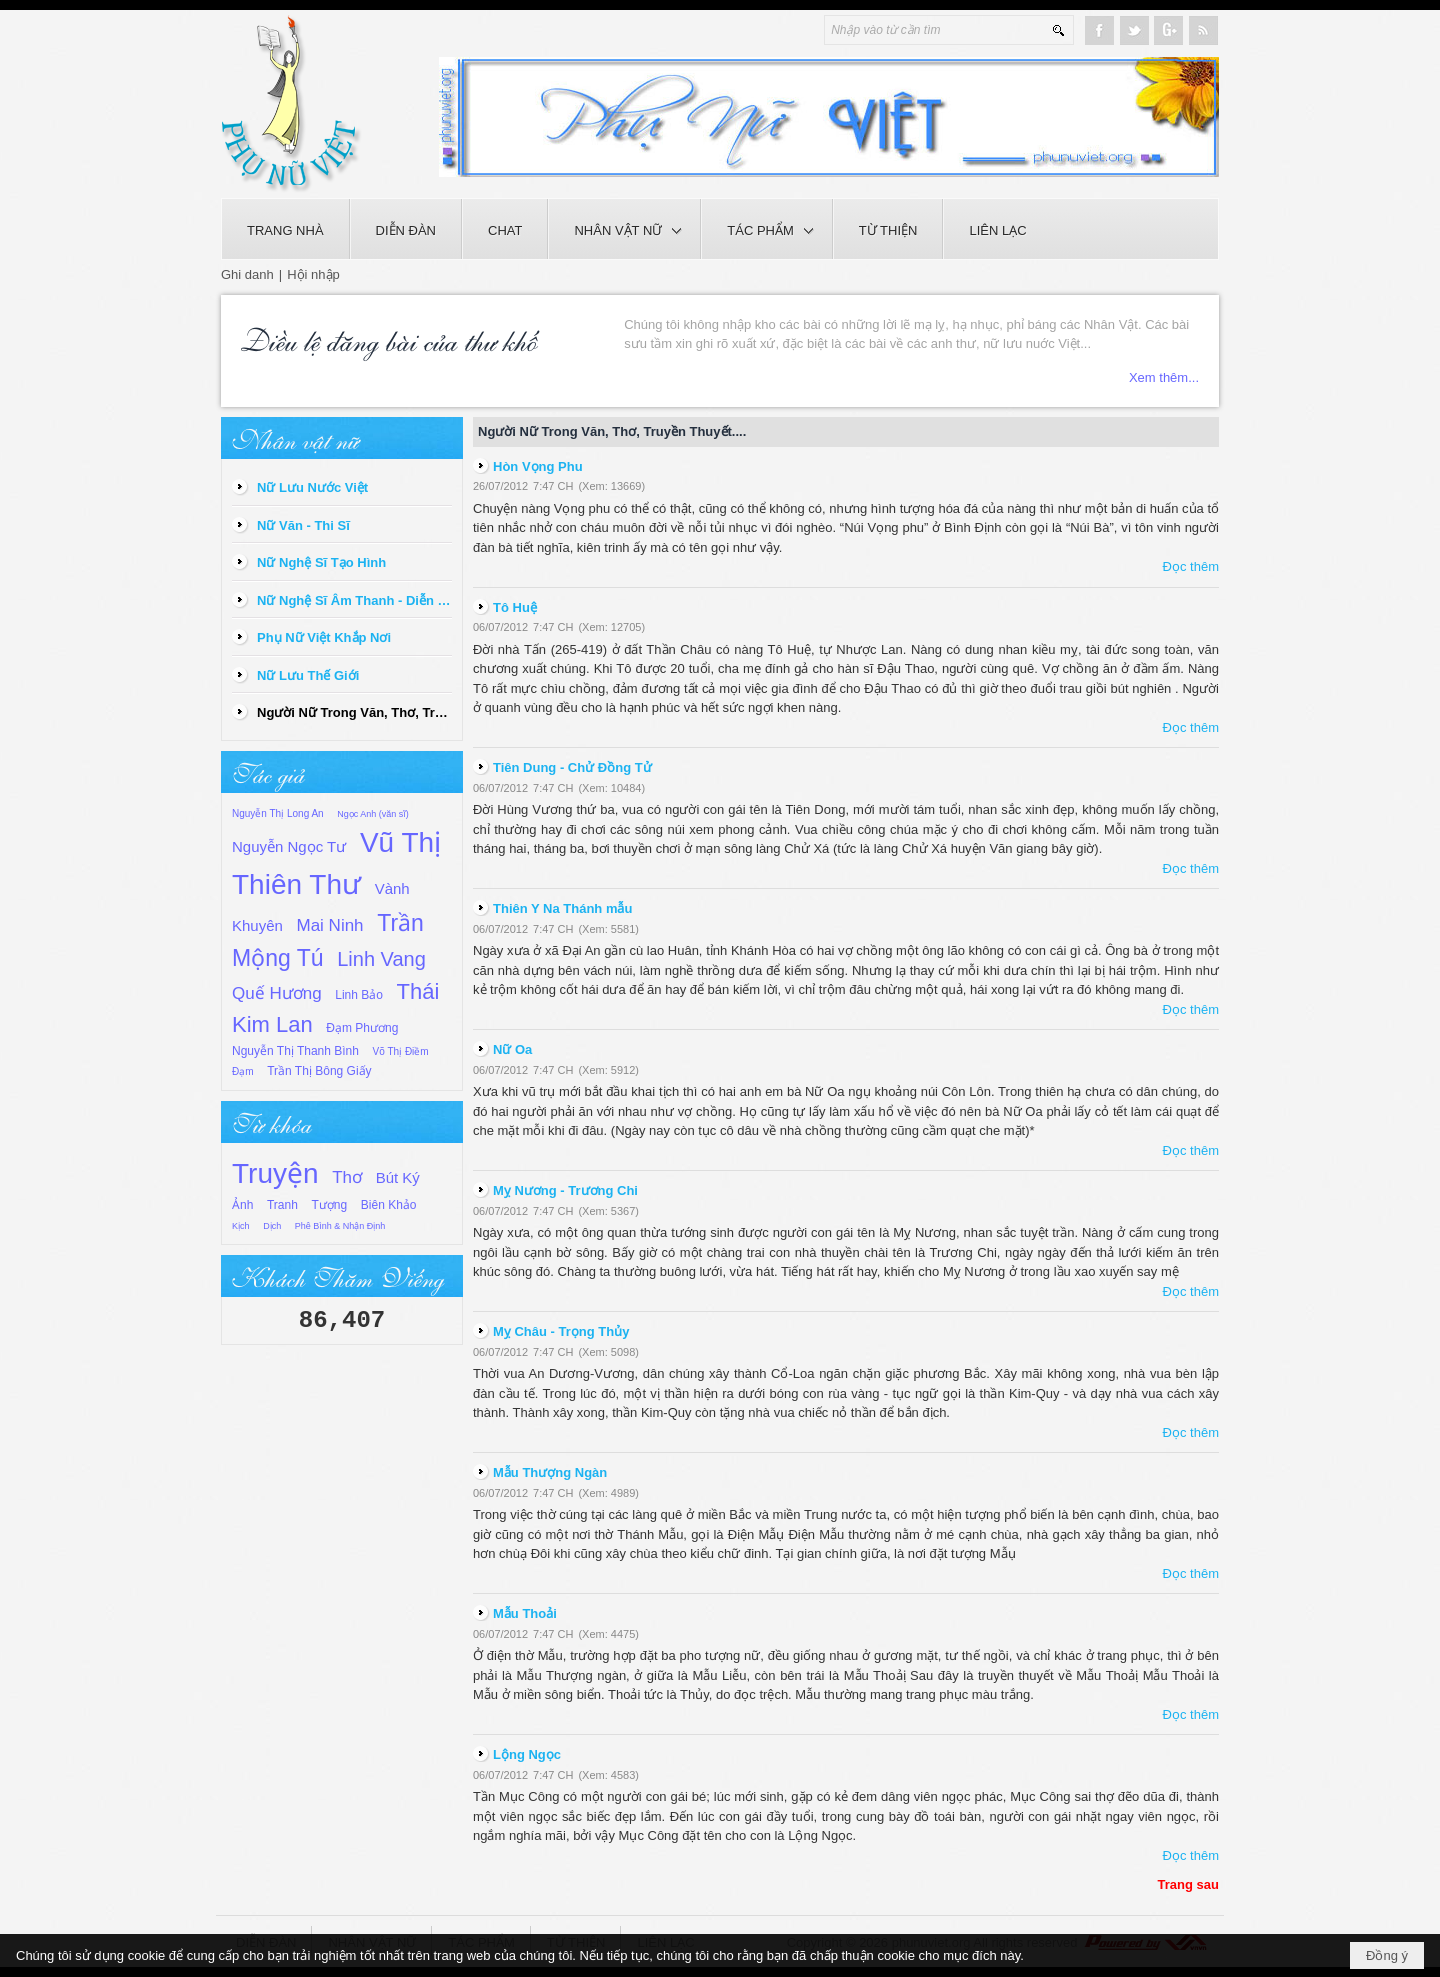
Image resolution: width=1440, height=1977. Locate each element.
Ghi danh (247, 274)
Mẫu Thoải (525, 1613)
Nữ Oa (512, 1049)
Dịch (272, 1226)
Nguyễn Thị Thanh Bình (295, 1051)
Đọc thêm (1191, 566)
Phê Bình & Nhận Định (340, 1226)
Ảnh (242, 1205)
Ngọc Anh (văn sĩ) (373, 814)
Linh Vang (381, 959)
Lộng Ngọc (527, 1754)
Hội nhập (313, 274)
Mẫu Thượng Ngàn (550, 1472)
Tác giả (268, 772)
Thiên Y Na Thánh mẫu (562, 908)
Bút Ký (398, 1177)
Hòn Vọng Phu (538, 466)
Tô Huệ (515, 607)
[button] (624, 229)
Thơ (347, 1177)
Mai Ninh (330, 925)
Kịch (241, 1226)
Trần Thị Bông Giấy (319, 1071)
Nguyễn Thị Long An (278, 813)
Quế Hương (277, 993)
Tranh (282, 1205)
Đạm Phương (362, 1028)
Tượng (330, 1205)
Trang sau (1188, 1884)
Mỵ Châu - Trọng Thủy (561, 1331)
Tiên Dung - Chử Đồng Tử (572, 767)
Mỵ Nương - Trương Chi (565, 1190)
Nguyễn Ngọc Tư (289, 846)
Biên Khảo (389, 1205)
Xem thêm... (1164, 377)
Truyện (275, 1173)
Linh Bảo (359, 995)
